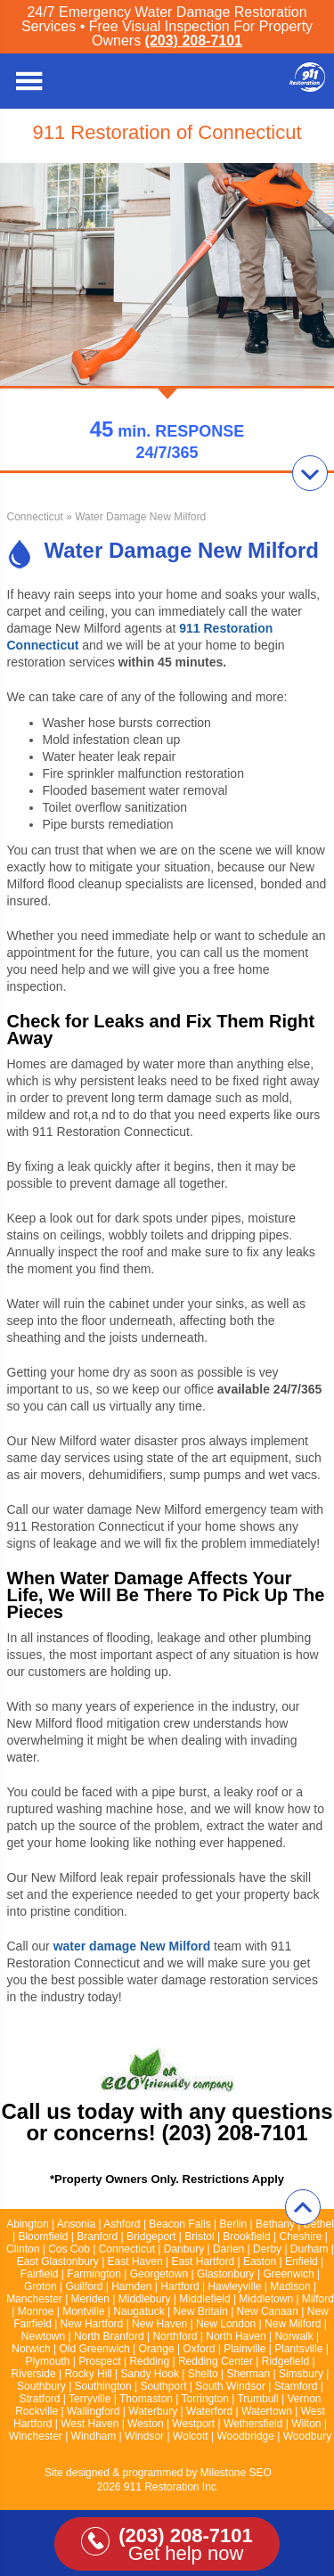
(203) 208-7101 (193, 40)
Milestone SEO (236, 2472)
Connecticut (35, 517)
